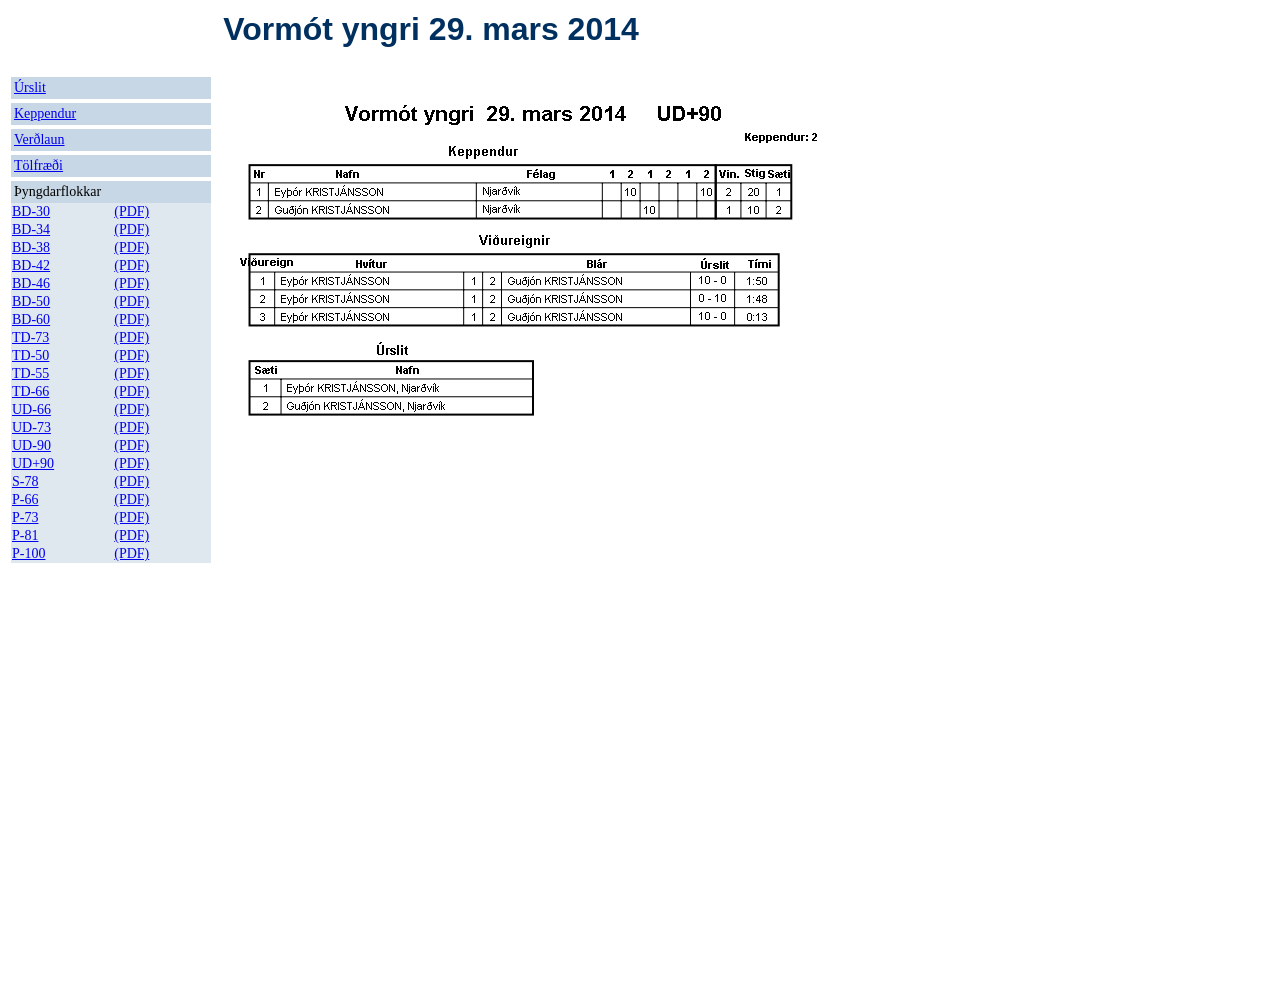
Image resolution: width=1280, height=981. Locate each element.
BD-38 (31, 247)
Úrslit (30, 87)
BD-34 (31, 229)
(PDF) (131, 211)
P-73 (25, 517)
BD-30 (31, 211)
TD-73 (30, 337)
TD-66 (30, 391)
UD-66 (31, 409)
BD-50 (31, 301)
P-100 (28, 553)
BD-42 (31, 265)
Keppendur (45, 113)
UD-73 (31, 427)
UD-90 (31, 445)
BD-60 (31, 319)
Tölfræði (38, 165)
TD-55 (30, 373)
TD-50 (30, 355)
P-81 (25, 535)
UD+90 (33, 463)
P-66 (25, 499)
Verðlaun (39, 139)
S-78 (25, 481)
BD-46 (31, 283)
